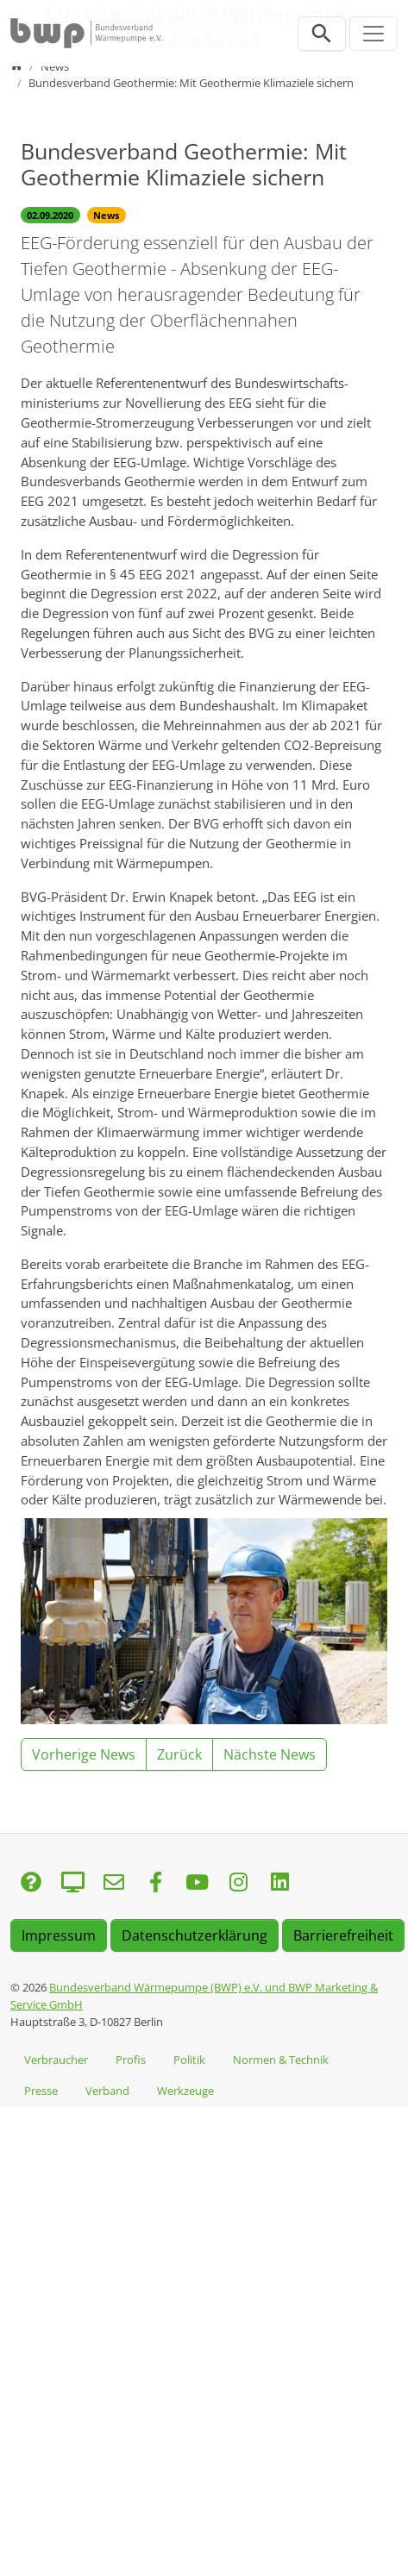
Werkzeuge (185, 2090)
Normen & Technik (281, 2059)
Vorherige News (83, 1754)
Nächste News (269, 1754)
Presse (41, 2090)
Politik (189, 2059)
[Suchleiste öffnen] (322, 33)
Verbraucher (56, 2059)
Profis (131, 2059)
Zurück (179, 1754)
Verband (107, 2090)
